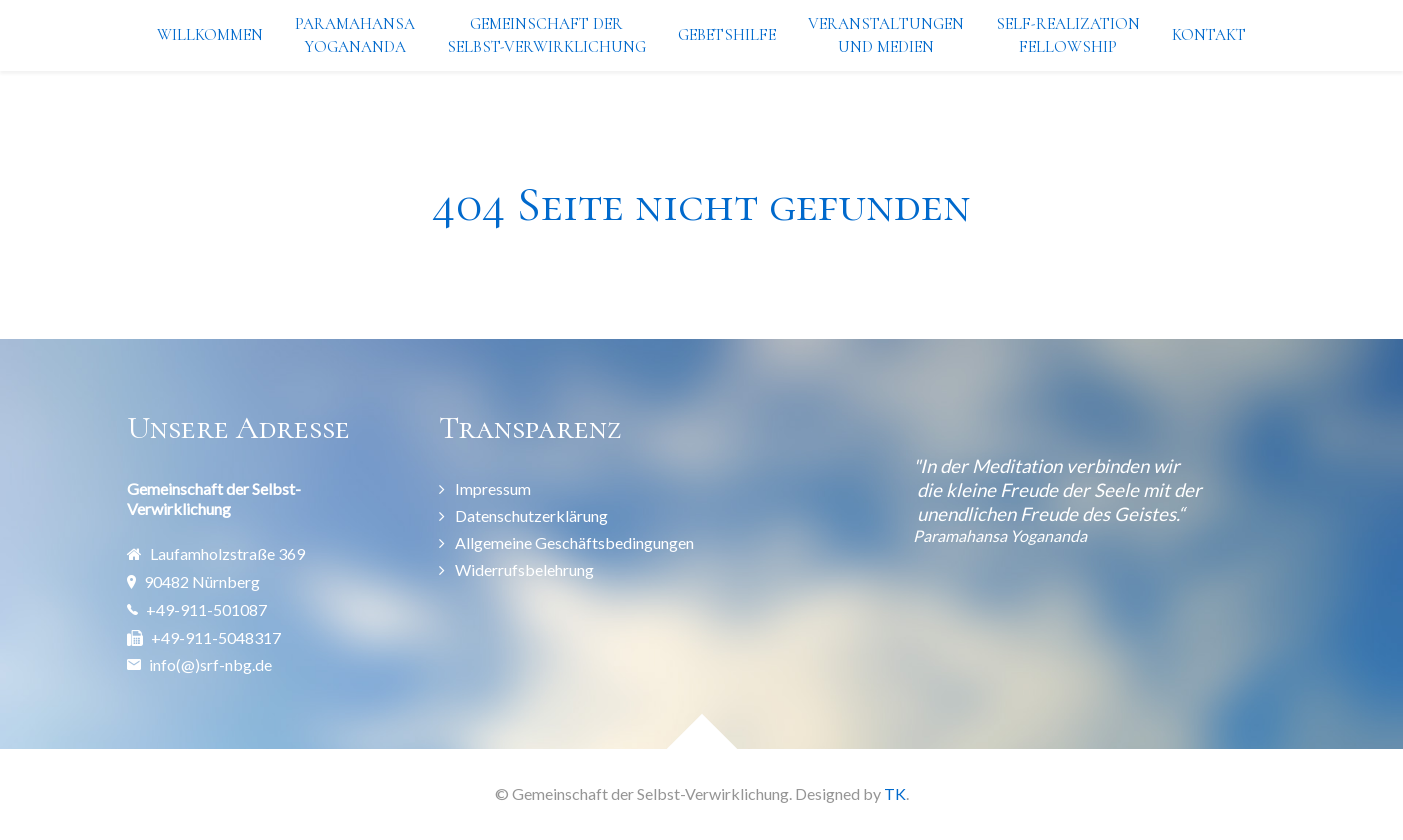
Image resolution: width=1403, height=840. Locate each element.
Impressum (493, 488)
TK (895, 793)
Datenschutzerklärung (531, 515)
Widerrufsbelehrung (524, 569)
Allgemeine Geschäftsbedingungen (574, 542)
